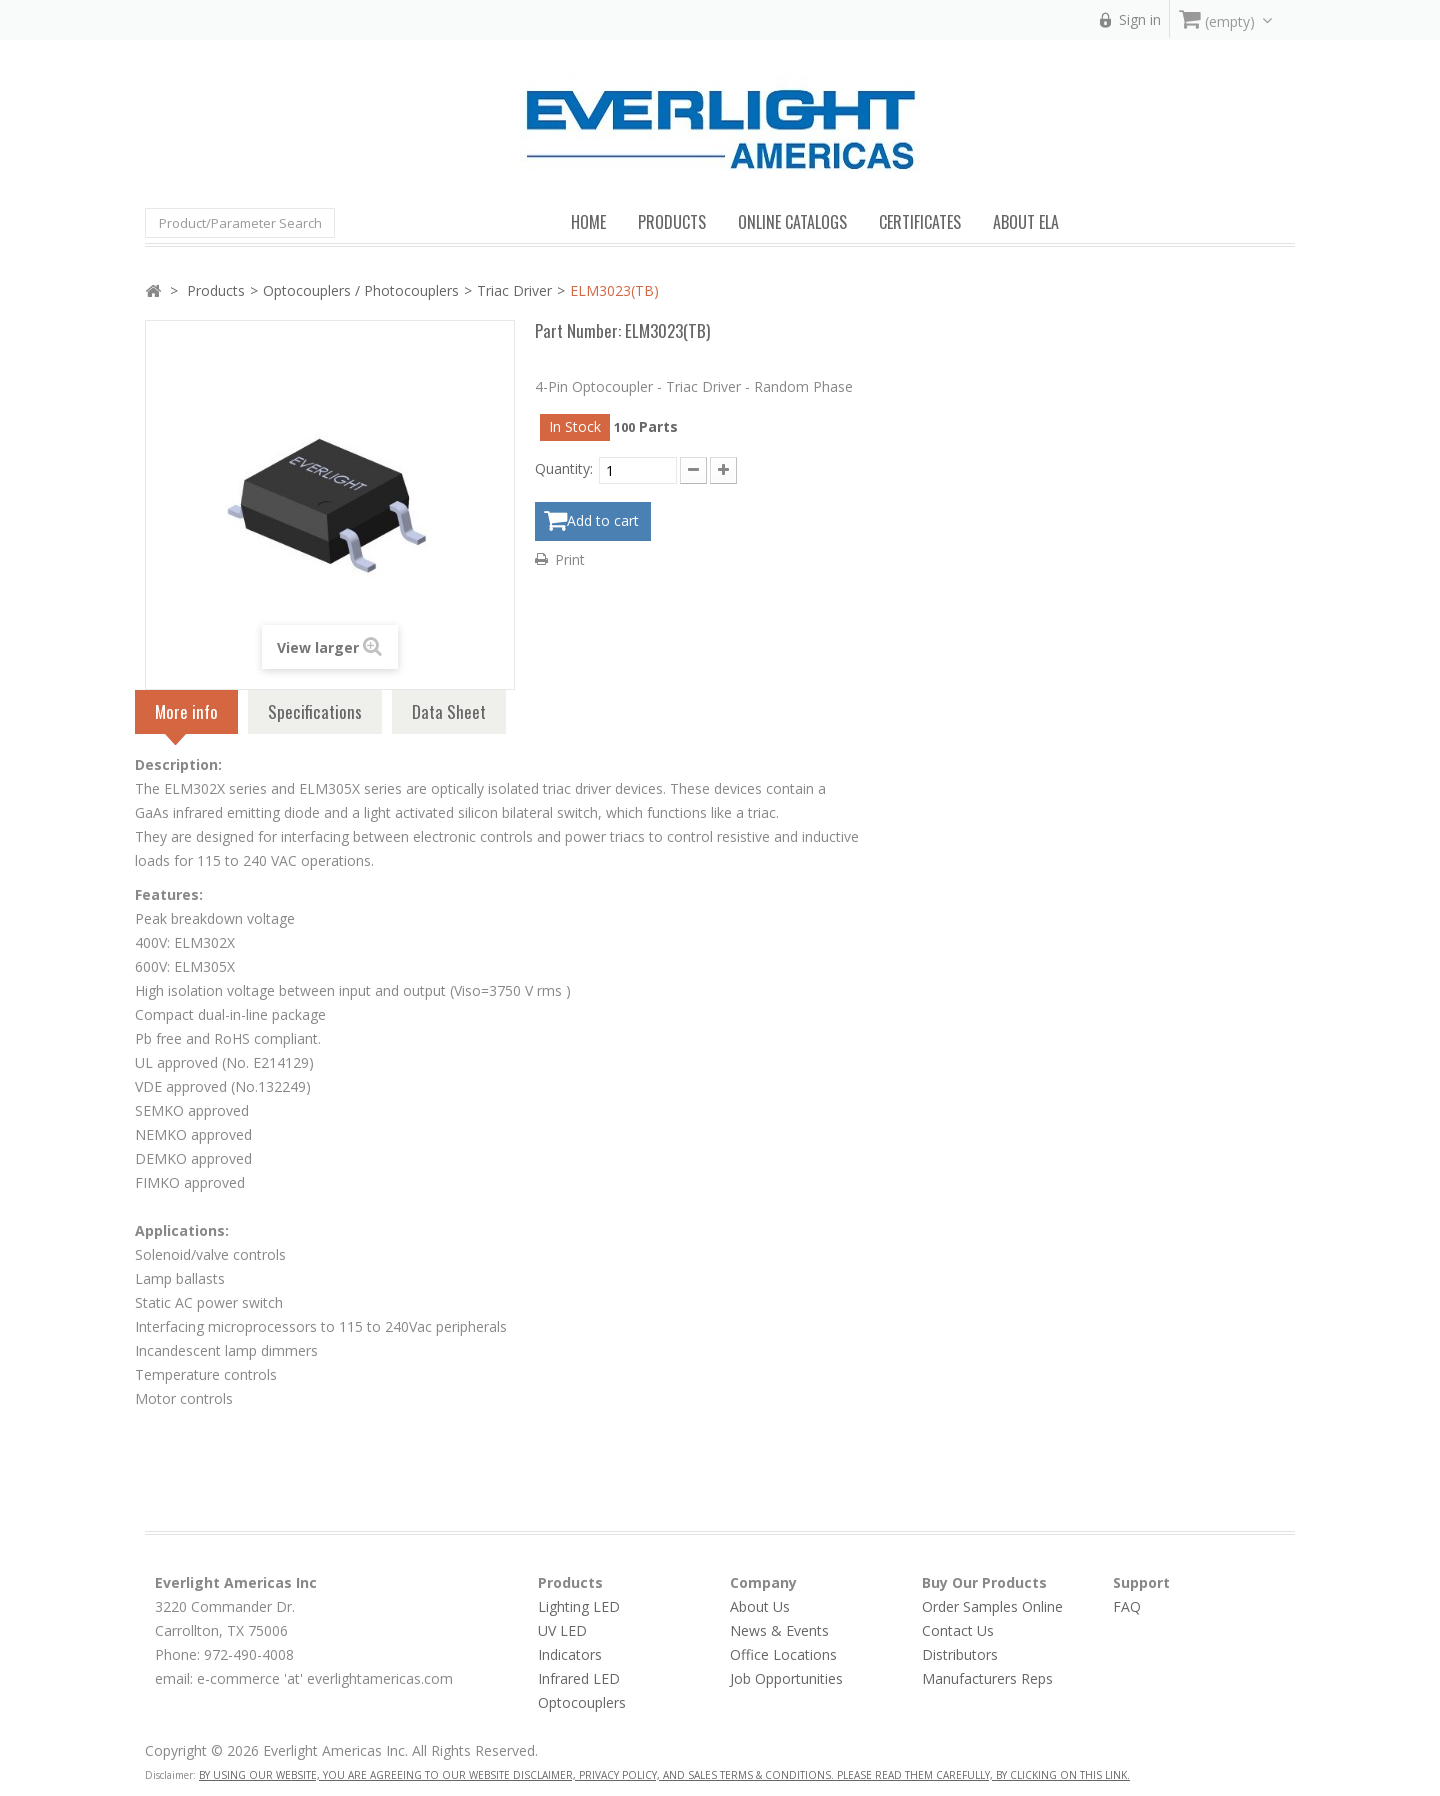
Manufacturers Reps (987, 1678)
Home (588, 222)
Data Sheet (449, 711)
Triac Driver (514, 290)
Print (570, 556)
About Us (760, 1606)
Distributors (960, 1654)
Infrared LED (579, 1678)
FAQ (1127, 1606)
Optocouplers (582, 1702)
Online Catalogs (792, 222)
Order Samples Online (992, 1606)
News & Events (779, 1630)
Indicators (570, 1654)
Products (216, 290)
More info (186, 716)
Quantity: (564, 468)
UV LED (562, 1630)
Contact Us (958, 1630)
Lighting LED (579, 1606)
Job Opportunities (786, 1678)
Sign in (1140, 19)
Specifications (315, 711)
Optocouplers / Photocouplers (361, 290)
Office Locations (783, 1654)
